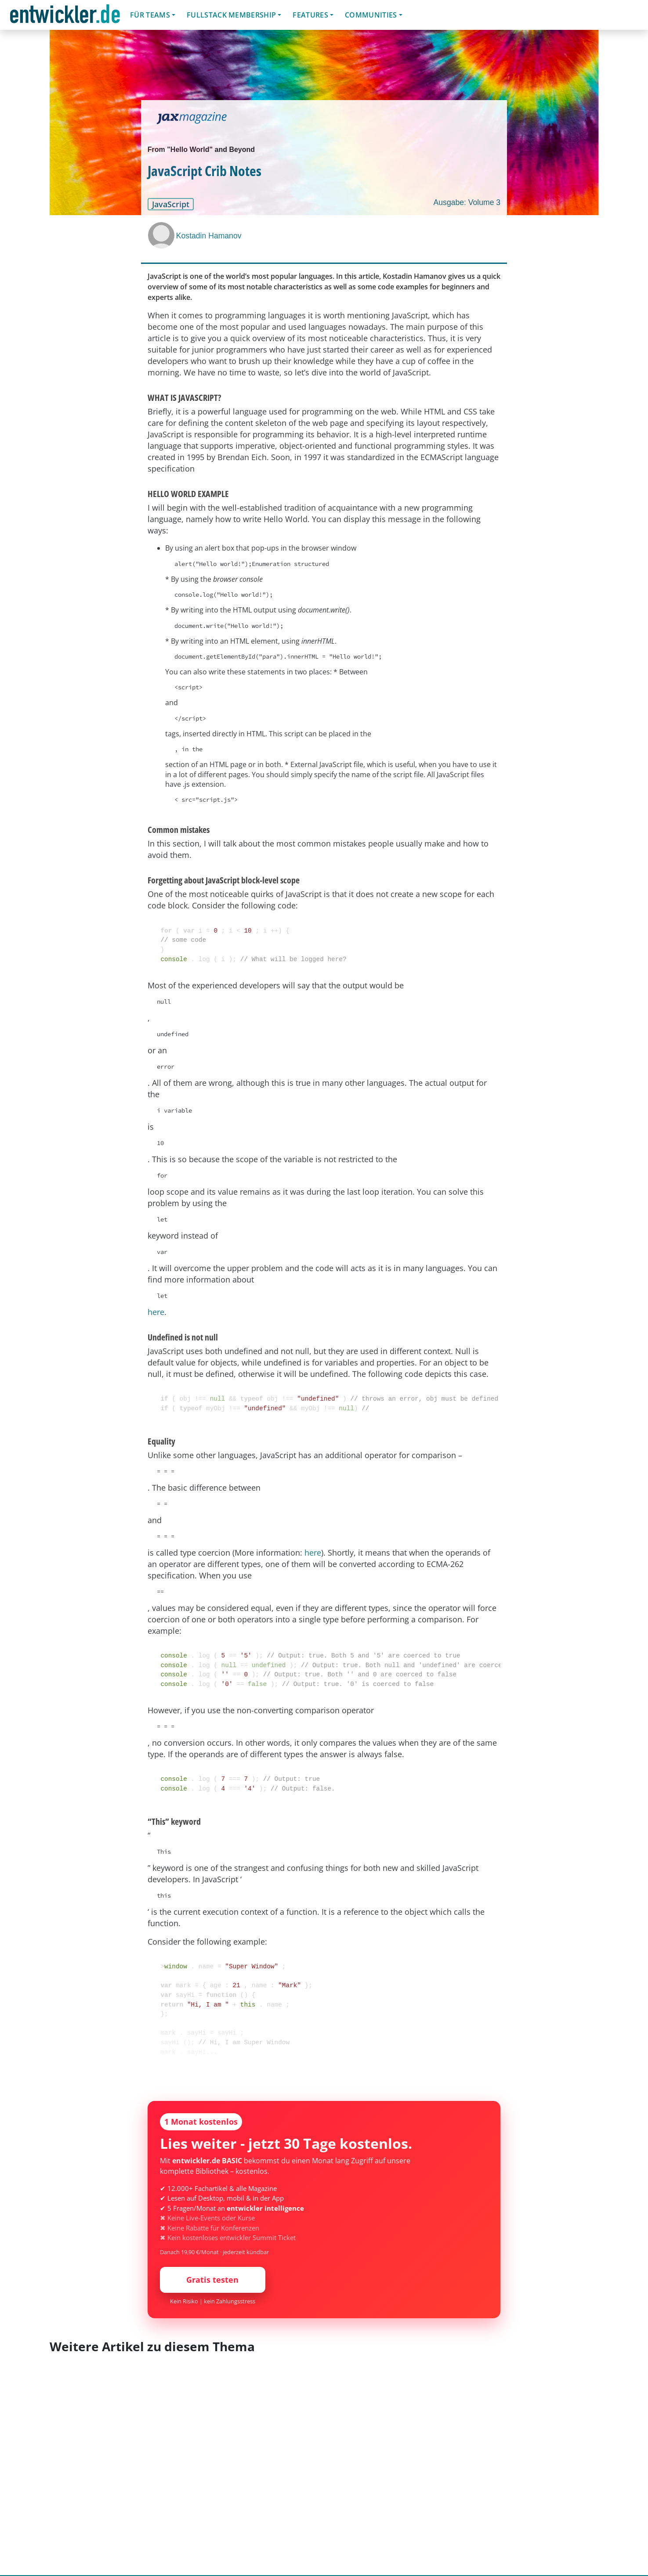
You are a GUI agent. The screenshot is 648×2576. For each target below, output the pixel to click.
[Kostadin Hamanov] (162, 235)
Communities (371, 15)
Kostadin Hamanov (209, 235)
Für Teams (150, 15)
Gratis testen (212, 2279)
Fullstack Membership (231, 15)
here (156, 1312)
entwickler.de (65, 16)
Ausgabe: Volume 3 (467, 202)
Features (310, 15)
